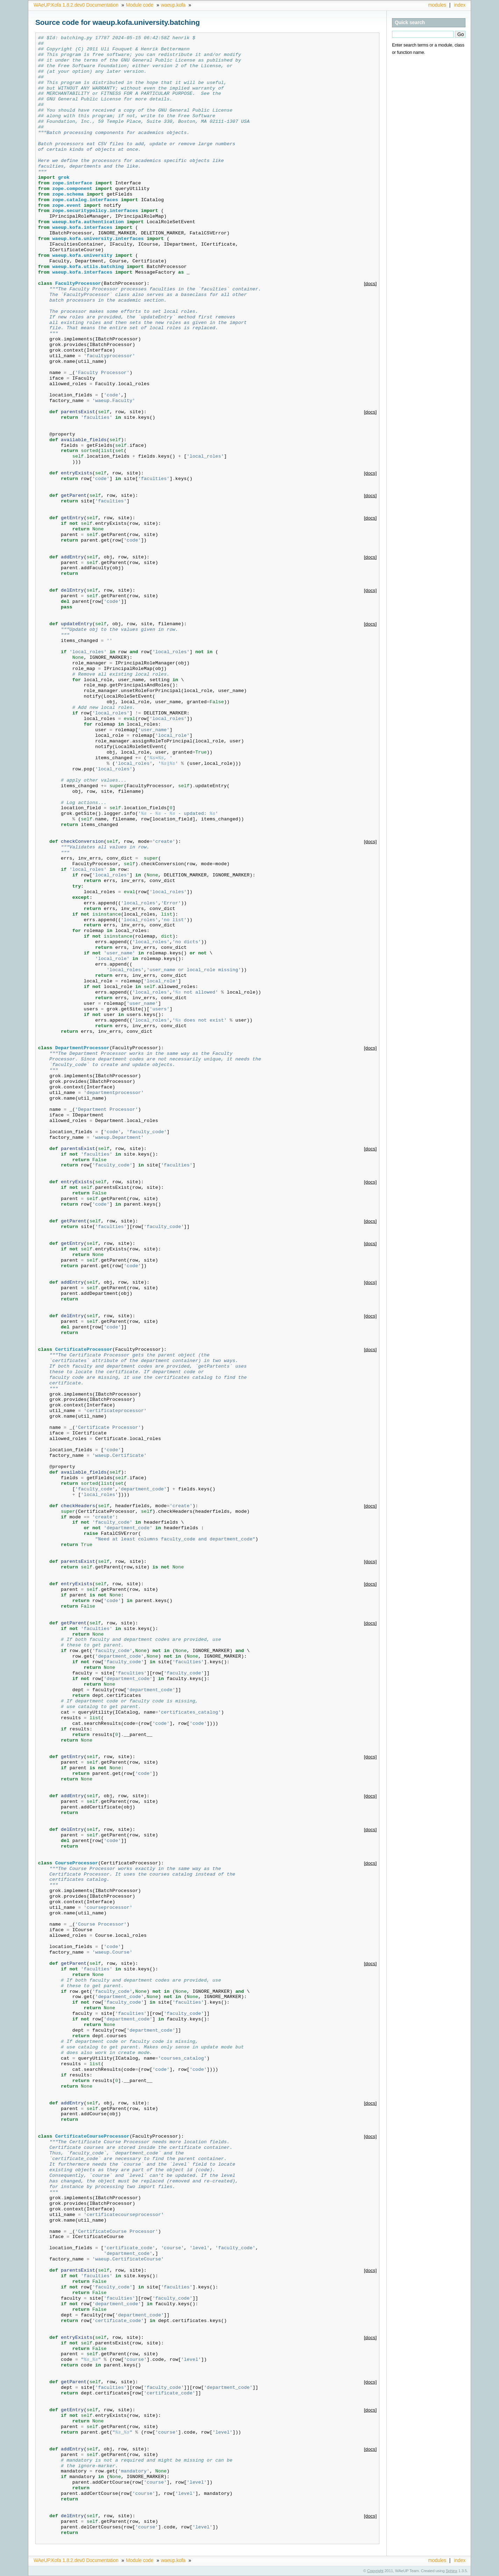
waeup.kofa (173, 5)
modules (437, 5)
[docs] (370, 283)
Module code (140, 5)
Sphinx (451, 2571)
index (459, 5)
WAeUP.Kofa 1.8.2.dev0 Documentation (76, 5)
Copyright (375, 2571)
